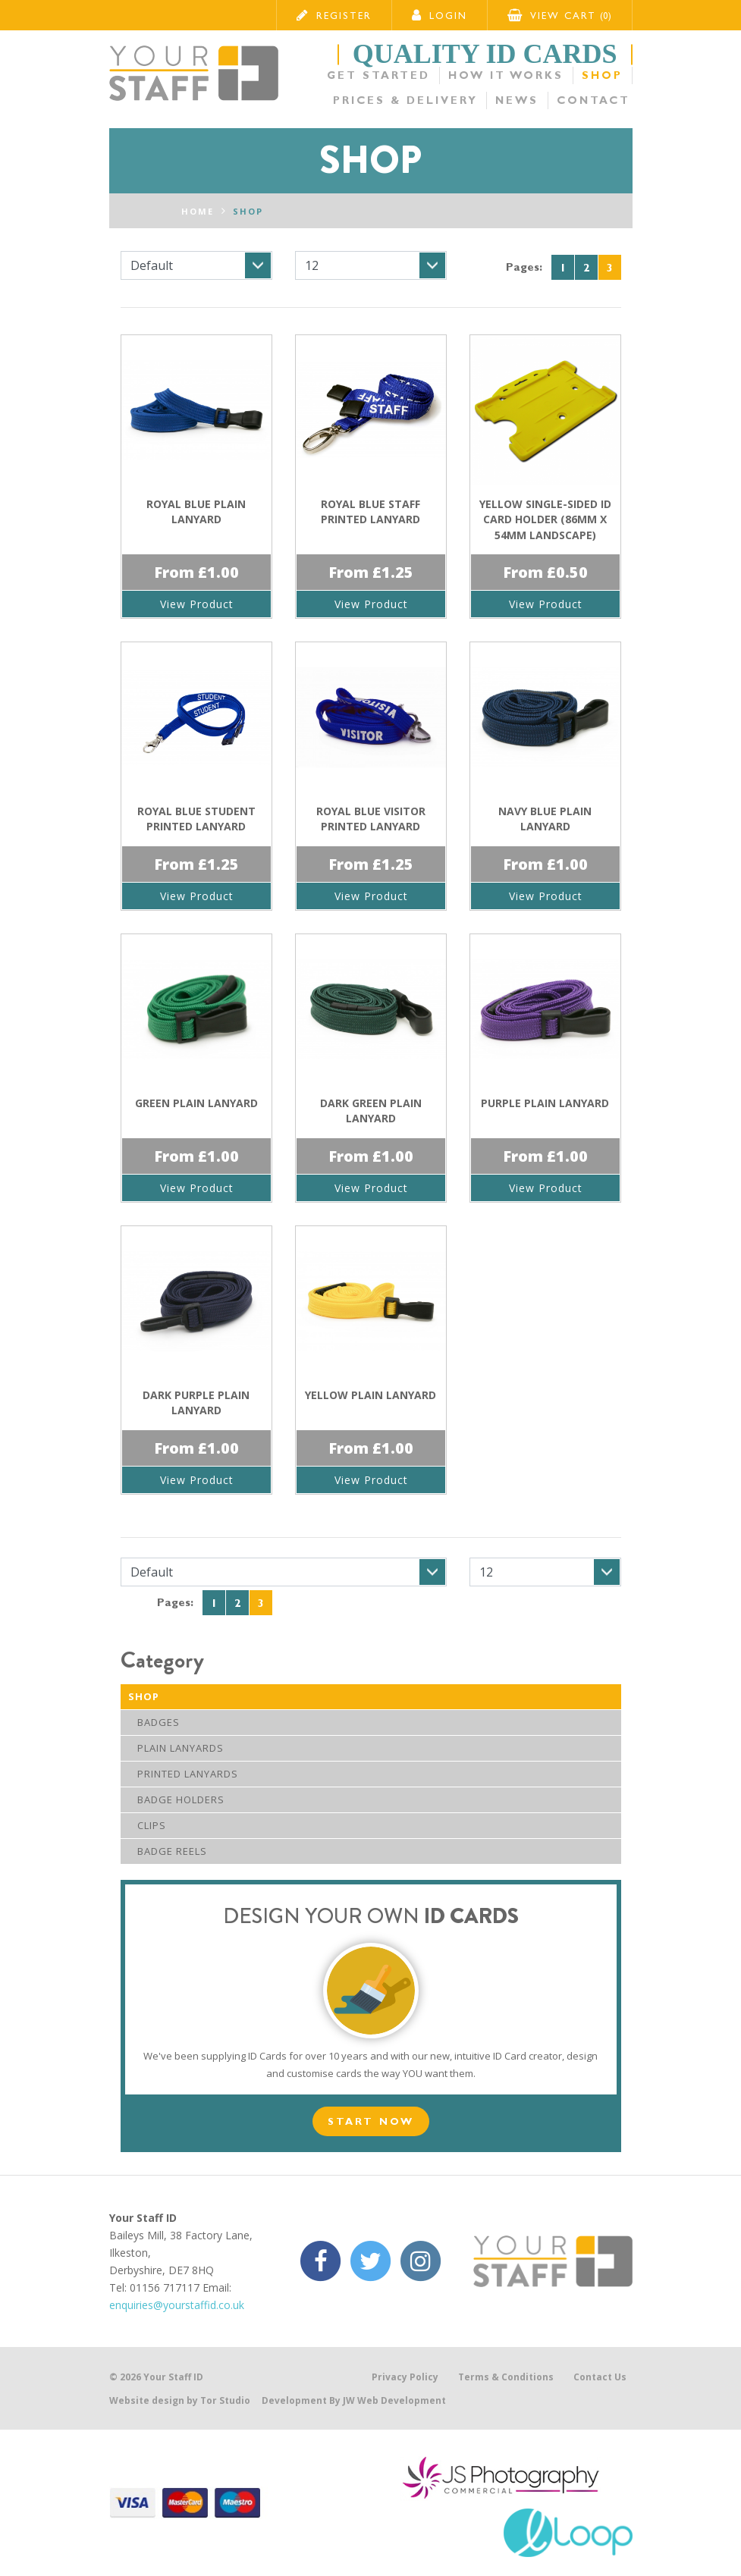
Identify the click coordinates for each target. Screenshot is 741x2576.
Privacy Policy (405, 2376)
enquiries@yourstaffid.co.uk (176, 2305)
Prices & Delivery (408, 100)
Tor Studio (225, 2400)
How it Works (507, 75)
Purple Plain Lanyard (545, 1103)
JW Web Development (394, 2400)
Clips (147, 1825)
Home (197, 211)
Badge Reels (167, 1851)
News (520, 100)
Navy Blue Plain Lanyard (545, 818)
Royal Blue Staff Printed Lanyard (370, 511)
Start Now (371, 2120)
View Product (196, 604)
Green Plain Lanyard (196, 1103)
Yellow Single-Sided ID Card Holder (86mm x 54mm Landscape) (545, 519)
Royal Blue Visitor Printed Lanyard (370, 818)
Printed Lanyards (183, 1774)
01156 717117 (164, 2287)
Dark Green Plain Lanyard (371, 1110)
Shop (602, 75)
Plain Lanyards (176, 1748)
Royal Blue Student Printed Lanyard (196, 818)
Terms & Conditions (506, 2376)
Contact (596, 100)
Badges (154, 1722)
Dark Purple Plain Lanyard (196, 1402)
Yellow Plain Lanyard (370, 1395)
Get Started (380, 75)
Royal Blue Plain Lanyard (196, 511)
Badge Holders (176, 1799)
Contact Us (599, 2376)
